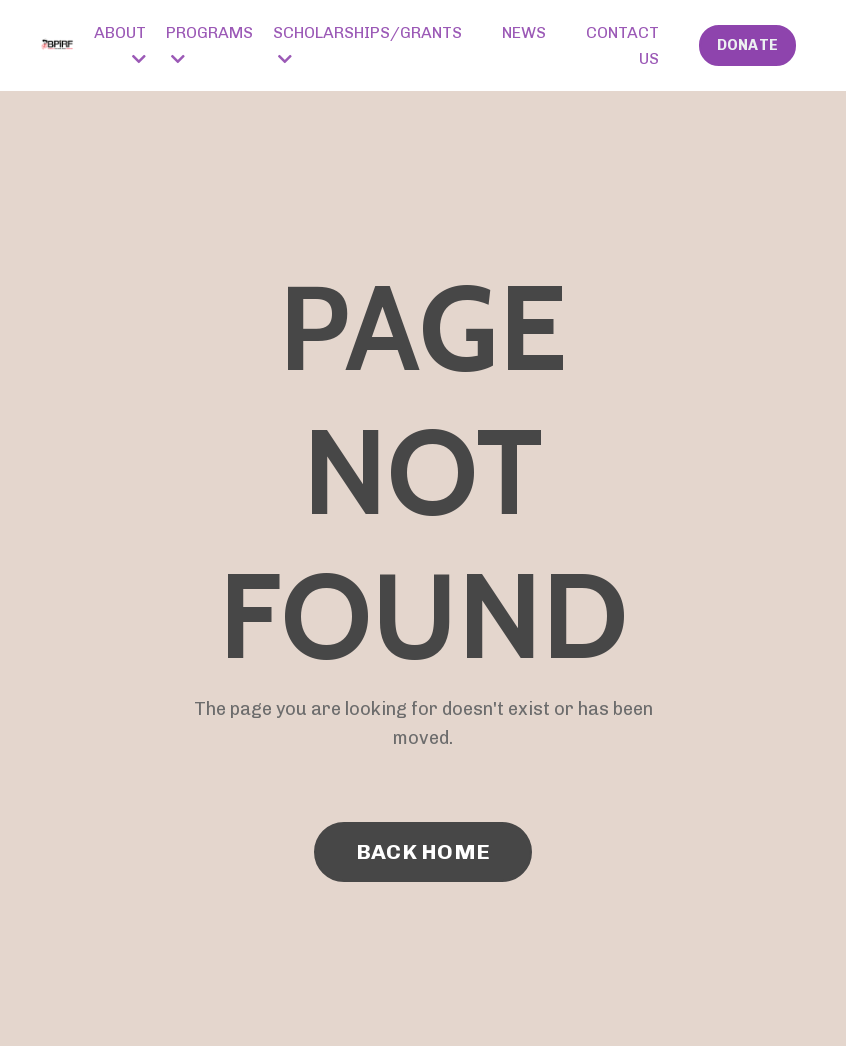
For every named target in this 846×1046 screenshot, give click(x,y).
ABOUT (120, 45)
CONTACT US (622, 45)
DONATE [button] (748, 45)
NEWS (524, 32)
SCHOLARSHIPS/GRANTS (367, 45)
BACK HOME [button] (423, 851)
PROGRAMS (209, 45)
